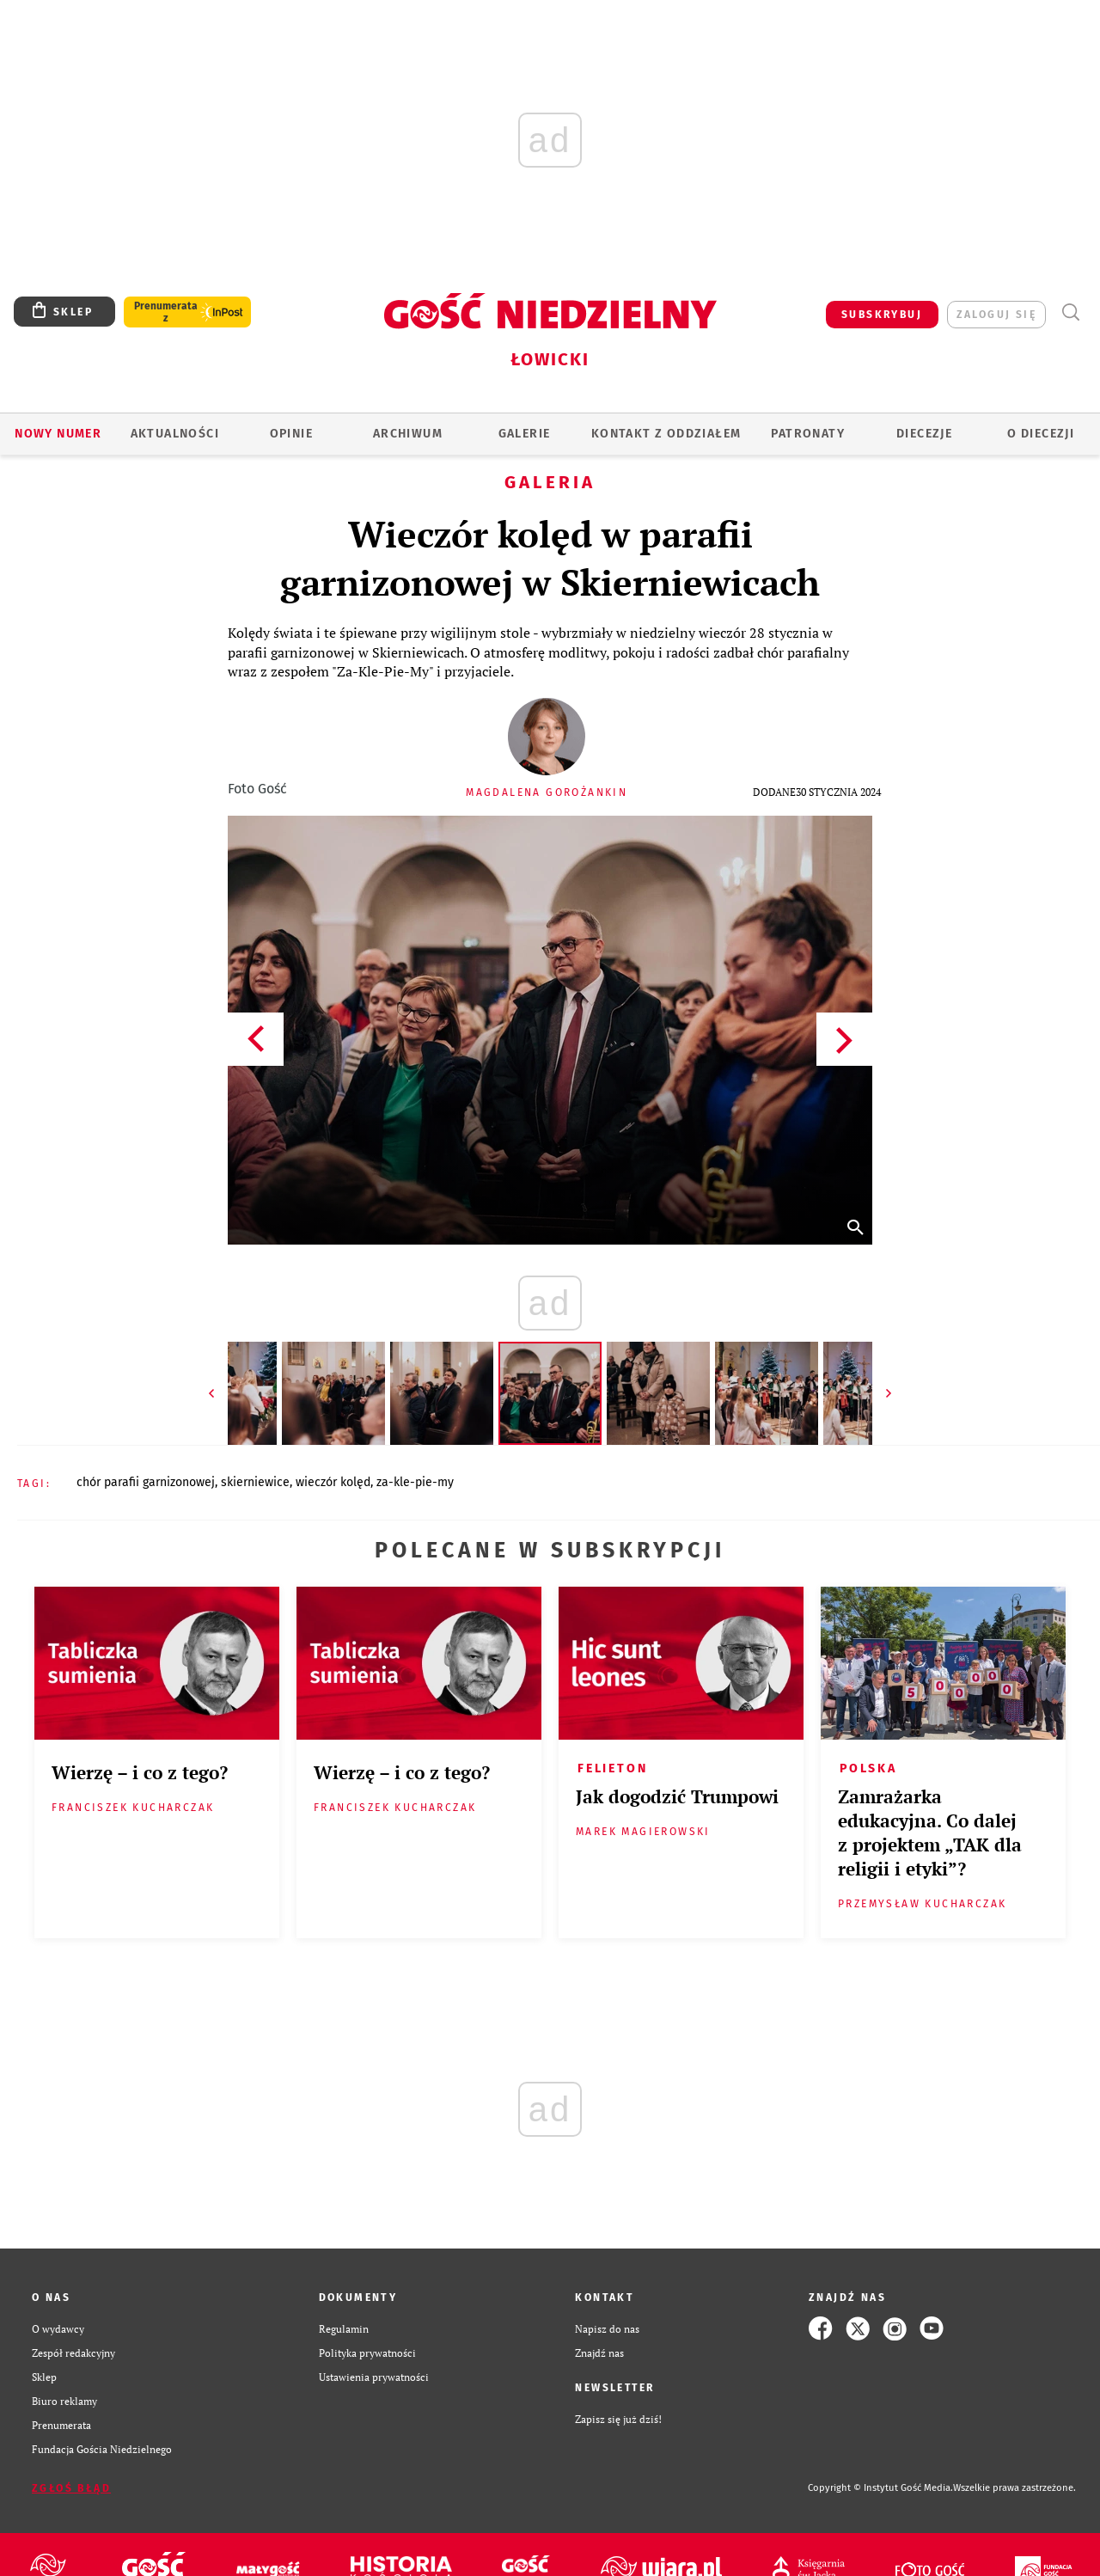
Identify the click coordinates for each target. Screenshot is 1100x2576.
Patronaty (808, 433)
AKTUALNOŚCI (175, 433)
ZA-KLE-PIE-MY (415, 1482)
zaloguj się (996, 315)
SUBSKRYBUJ (881, 315)
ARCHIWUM (408, 433)
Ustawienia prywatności (374, 2376)
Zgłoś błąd (71, 2488)
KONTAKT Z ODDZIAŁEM (666, 433)
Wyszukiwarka (1070, 312)
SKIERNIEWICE (255, 1482)
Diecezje (924, 433)
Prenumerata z (166, 312)
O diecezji (1040, 433)
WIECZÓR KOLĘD (333, 1482)
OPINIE (291, 433)
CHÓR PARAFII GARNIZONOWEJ (145, 1482)
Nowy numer (58, 433)
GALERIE (524, 433)
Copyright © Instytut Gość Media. (880, 2487)
